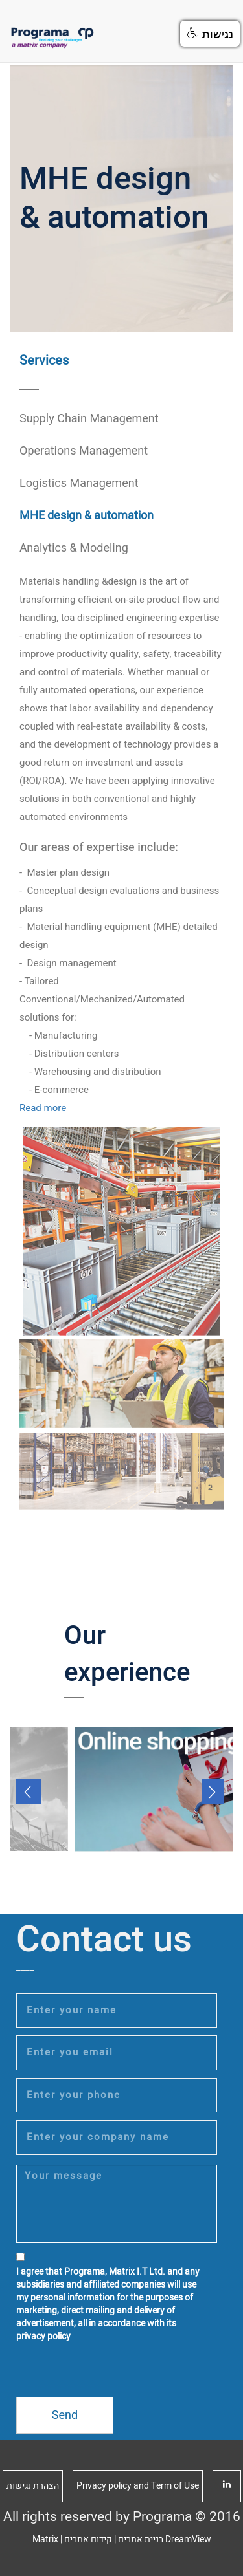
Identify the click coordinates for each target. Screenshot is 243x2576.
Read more (42, 1108)
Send (65, 2415)
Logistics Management (79, 483)
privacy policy (43, 2336)
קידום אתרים (88, 2539)
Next (214, 1791)
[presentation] (114, 2371)
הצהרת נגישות (32, 2486)
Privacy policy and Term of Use (137, 2486)
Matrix (45, 2539)
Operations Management (83, 451)
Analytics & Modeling (73, 548)
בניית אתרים (140, 2539)
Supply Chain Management (89, 419)
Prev (28, 1791)
